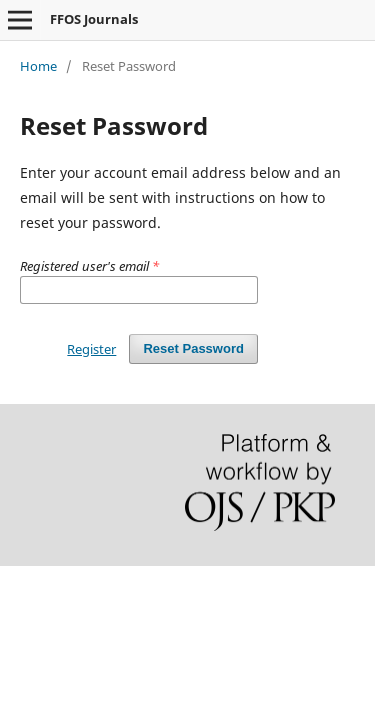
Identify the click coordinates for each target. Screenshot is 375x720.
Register (91, 349)
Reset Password (193, 348)
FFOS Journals (94, 19)
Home (38, 66)
